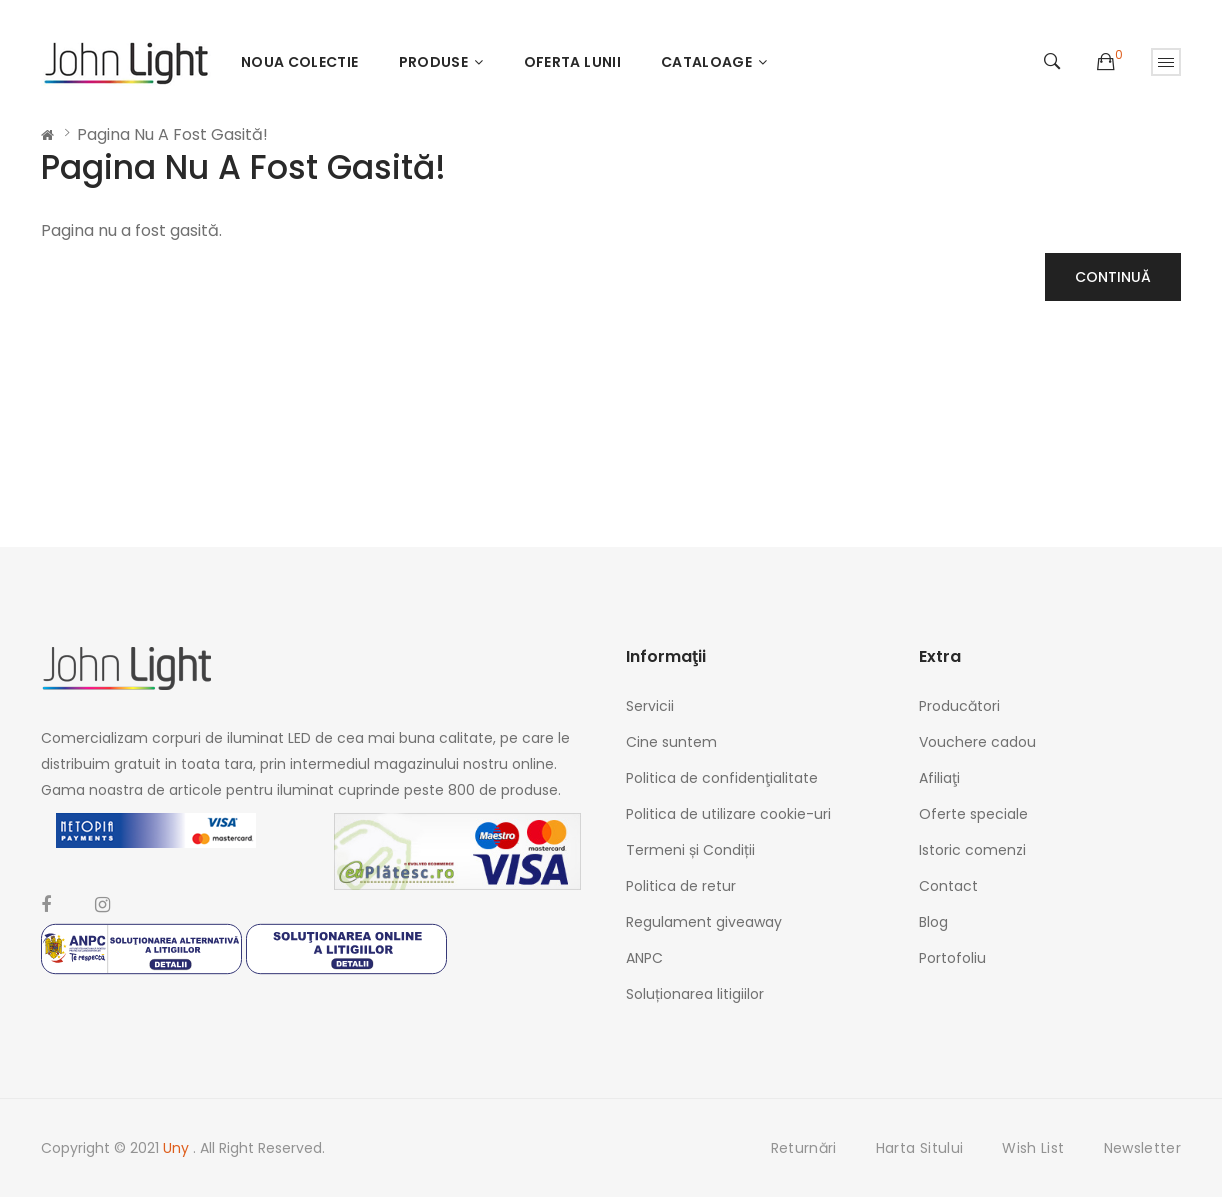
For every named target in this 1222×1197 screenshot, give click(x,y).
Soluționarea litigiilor (695, 994)
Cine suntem (671, 742)
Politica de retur (681, 886)
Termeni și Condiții (690, 850)
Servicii (650, 706)
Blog (933, 922)
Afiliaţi (939, 778)
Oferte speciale (973, 814)
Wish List (1033, 1148)
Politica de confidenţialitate (722, 778)
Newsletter (1143, 1148)
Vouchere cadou (977, 742)
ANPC (644, 958)
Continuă (1113, 277)
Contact (948, 886)
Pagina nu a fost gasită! (172, 134)
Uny (178, 1148)
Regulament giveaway (704, 922)
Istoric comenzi (972, 850)
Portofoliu (952, 958)
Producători (959, 706)
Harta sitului (920, 1148)
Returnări (804, 1148)
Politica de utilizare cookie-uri (728, 814)
